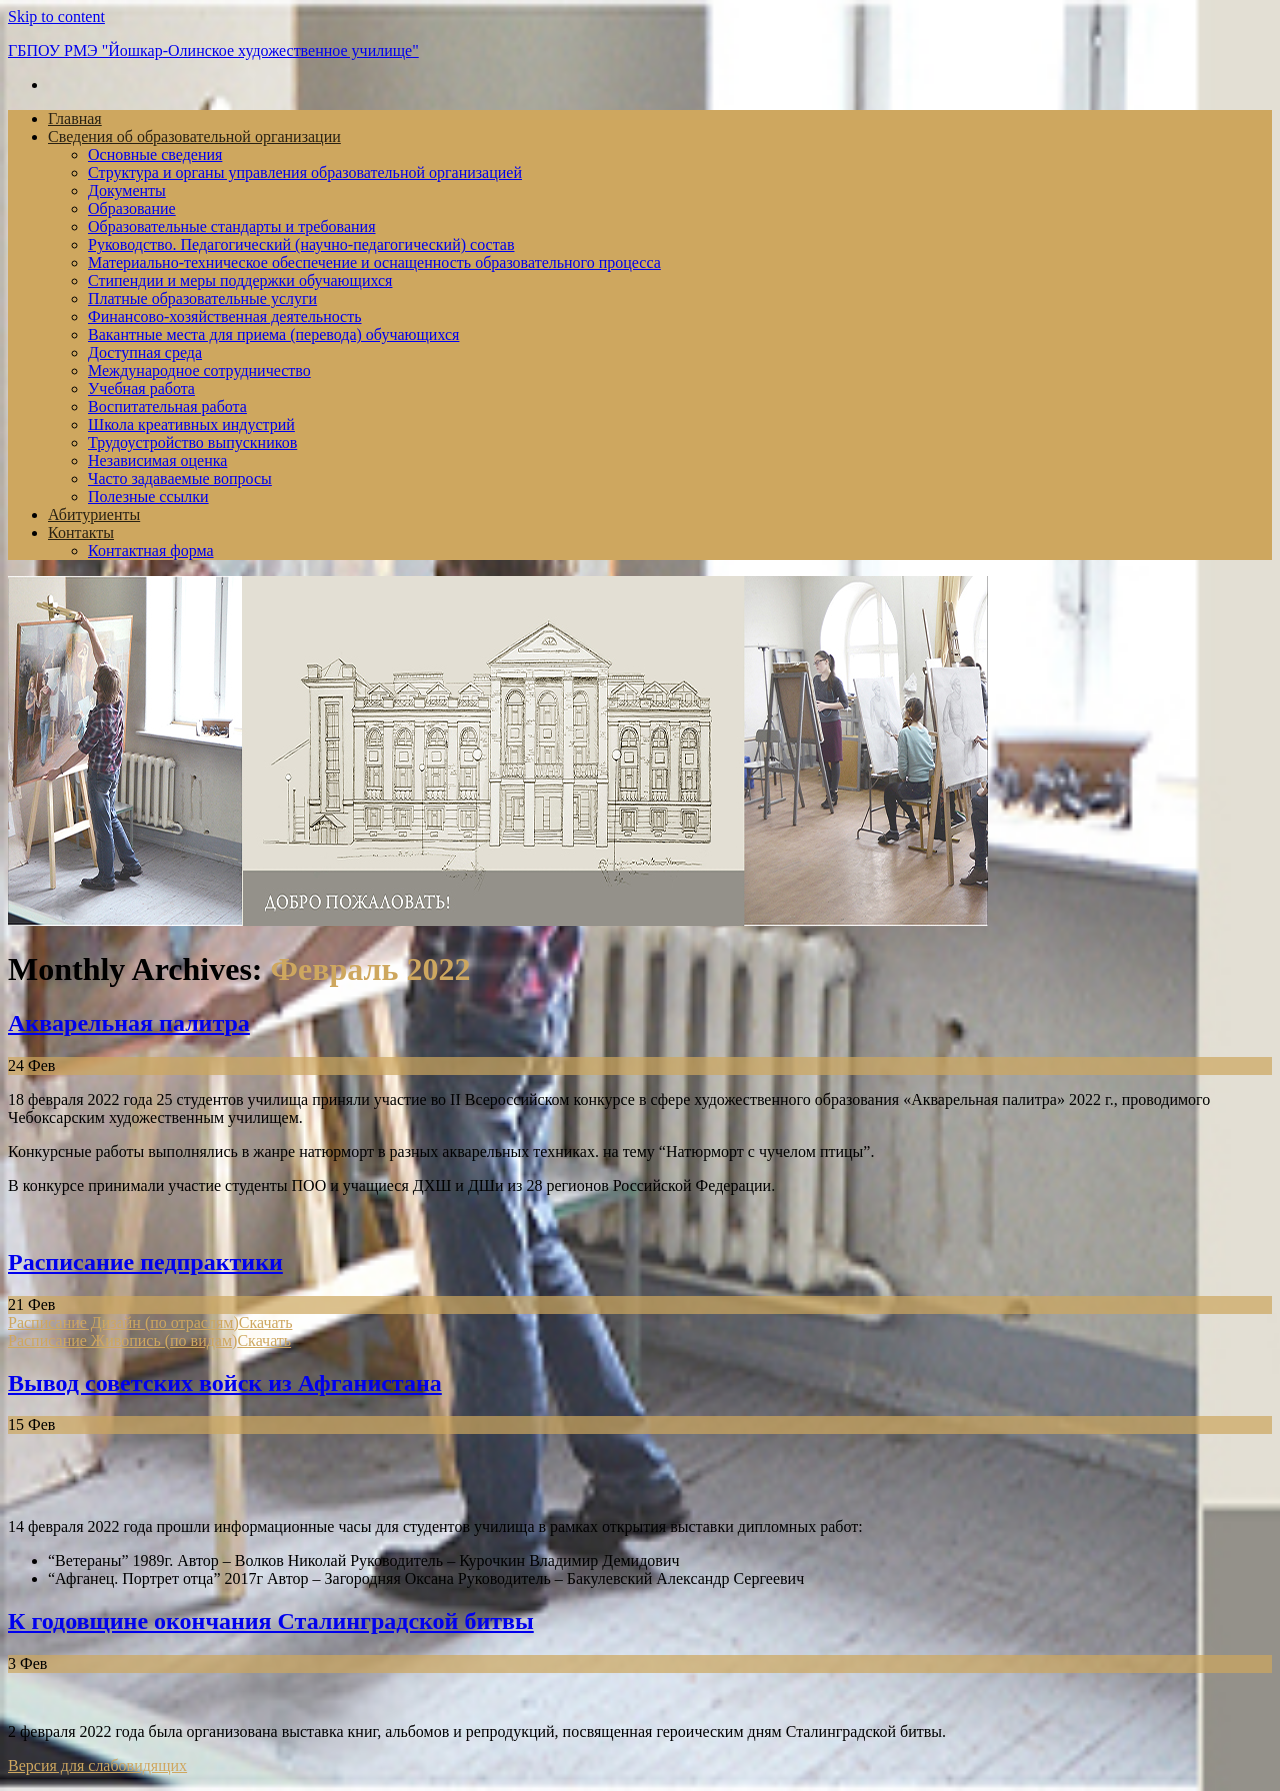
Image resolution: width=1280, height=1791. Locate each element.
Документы (127, 190)
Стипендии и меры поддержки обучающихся (240, 280)
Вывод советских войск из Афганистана (225, 1383)
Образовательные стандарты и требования (232, 226)
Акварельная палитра (129, 1023)
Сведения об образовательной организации (194, 136)
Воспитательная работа (167, 406)
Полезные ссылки (148, 496)
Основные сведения (155, 154)
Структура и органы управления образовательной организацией (305, 172)
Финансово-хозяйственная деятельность (225, 316)
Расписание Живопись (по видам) (122, 1340)
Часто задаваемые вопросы (180, 478)
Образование (132, 208)
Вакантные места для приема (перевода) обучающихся (273, 334)
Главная (75, 118)
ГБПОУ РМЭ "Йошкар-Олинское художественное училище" (213, 50)
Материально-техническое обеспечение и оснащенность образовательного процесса (374, 262)
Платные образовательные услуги (202, 298)
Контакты (81, 532)
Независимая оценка (157, 460)
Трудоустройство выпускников (192, 442)
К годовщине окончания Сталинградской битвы (271, 1621)
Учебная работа (141, 388)
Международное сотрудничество (199, 370)
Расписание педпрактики (145, 1262)
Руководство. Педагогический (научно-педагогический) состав (301, 244)
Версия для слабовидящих (97, 1765)
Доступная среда (145, 352)
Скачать (266, 1322)
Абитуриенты (94, 514)
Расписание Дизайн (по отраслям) (123, 1322)
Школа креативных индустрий (191, 424)
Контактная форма (151, 550)
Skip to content (56, 16)
